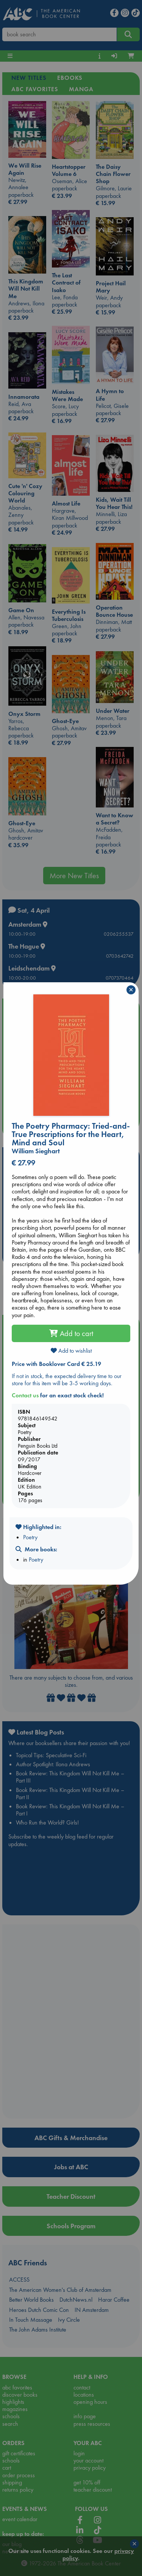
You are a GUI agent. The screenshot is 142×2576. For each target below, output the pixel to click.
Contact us (25, 1395)
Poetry (30, 1537)
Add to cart (71, 1333)
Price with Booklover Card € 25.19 (56, 1364)
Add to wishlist (71, 1350)
